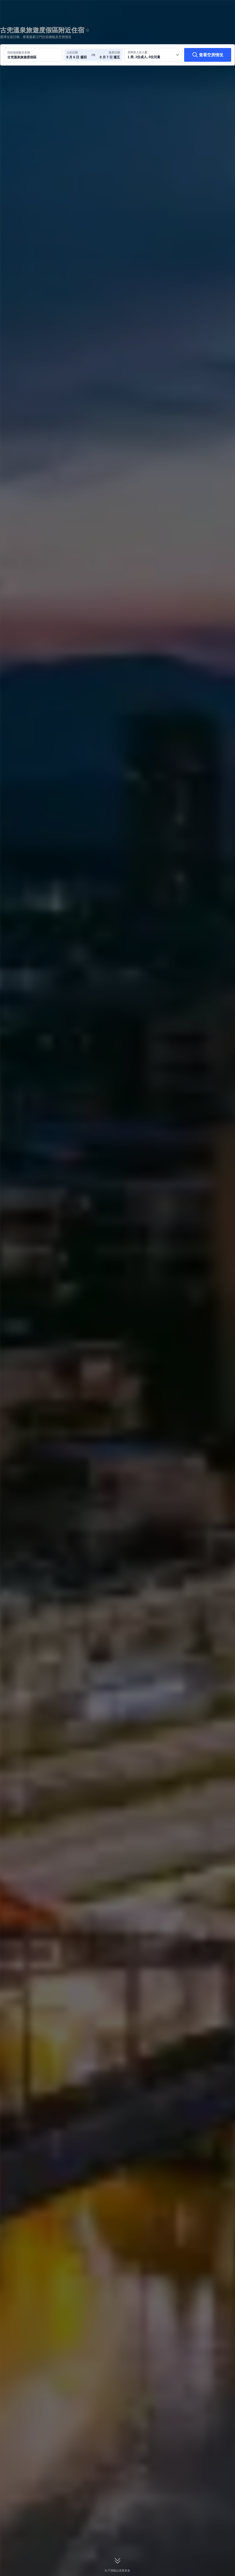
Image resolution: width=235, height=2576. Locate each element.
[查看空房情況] (207, 55)
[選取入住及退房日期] (78, 55)
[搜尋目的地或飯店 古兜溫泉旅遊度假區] (33, 55)
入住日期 (72, 52)
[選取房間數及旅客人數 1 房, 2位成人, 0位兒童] (153, 55)
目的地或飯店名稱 (18, 52)
